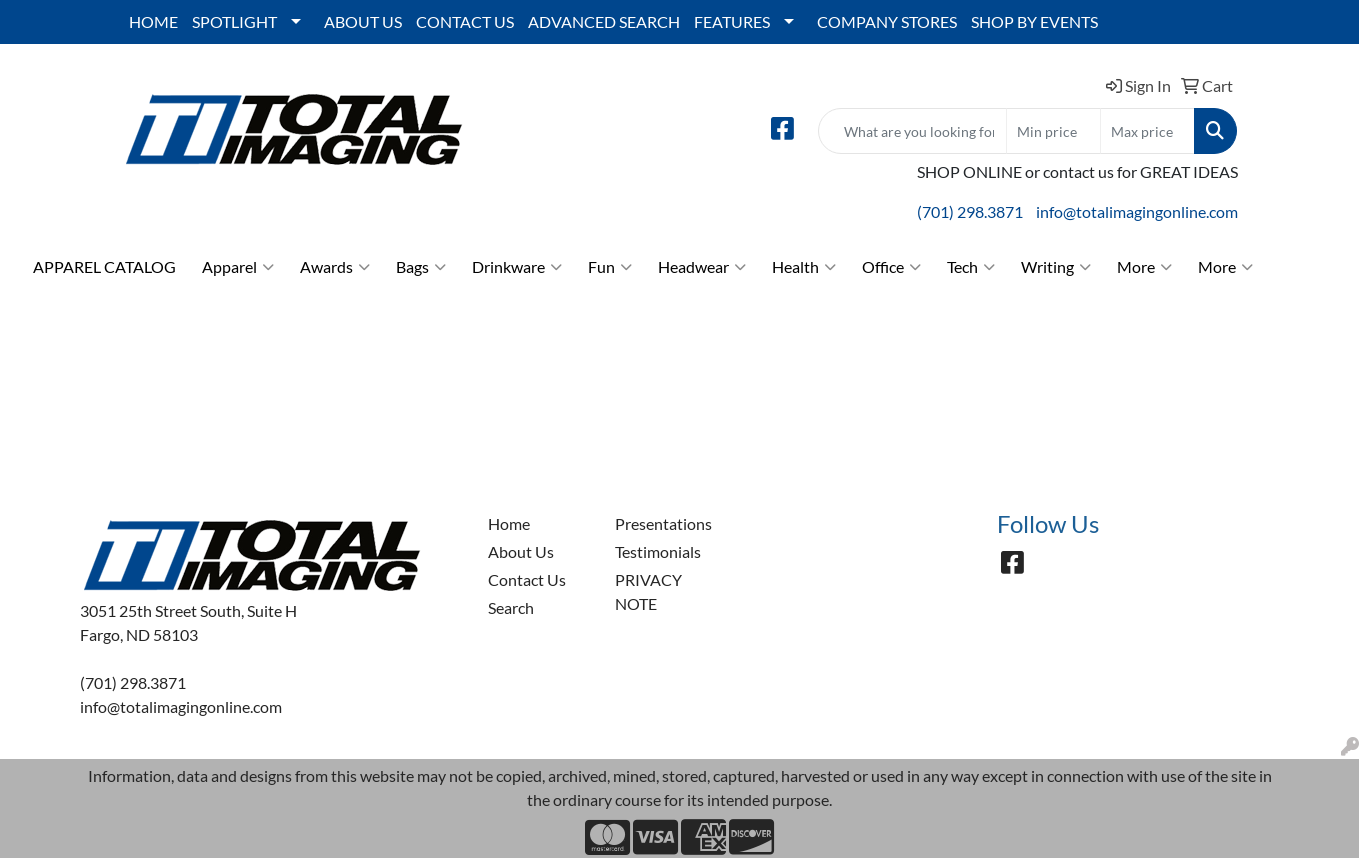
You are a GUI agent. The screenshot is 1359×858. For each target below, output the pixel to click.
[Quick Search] (912, 131)
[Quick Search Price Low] (1053, 131)
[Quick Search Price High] (1147, 131)
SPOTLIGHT (234, 21)
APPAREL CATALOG (104, 266)
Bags (421, 267)
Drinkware (517, 267)
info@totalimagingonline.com (1137, 211)
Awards (335, 267)
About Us (521, 551)
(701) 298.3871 (970, 211)
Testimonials (658, 551)
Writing (1056, 267)
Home (509, 523)
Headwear (702, 267)
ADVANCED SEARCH (604, 21)
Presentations (663, 523)
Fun (610, 267)
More (1144, 267)
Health (804, 267)
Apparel (238, 267)
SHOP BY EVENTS (1034, 21)
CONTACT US (465, 21)
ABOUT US (363, 21)
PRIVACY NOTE (648, 591)
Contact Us (527, 579)
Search (511, 607)
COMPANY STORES (887, 21)
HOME (153, 21)
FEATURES (732, 21)
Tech (971, 267)
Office (891, 267)
